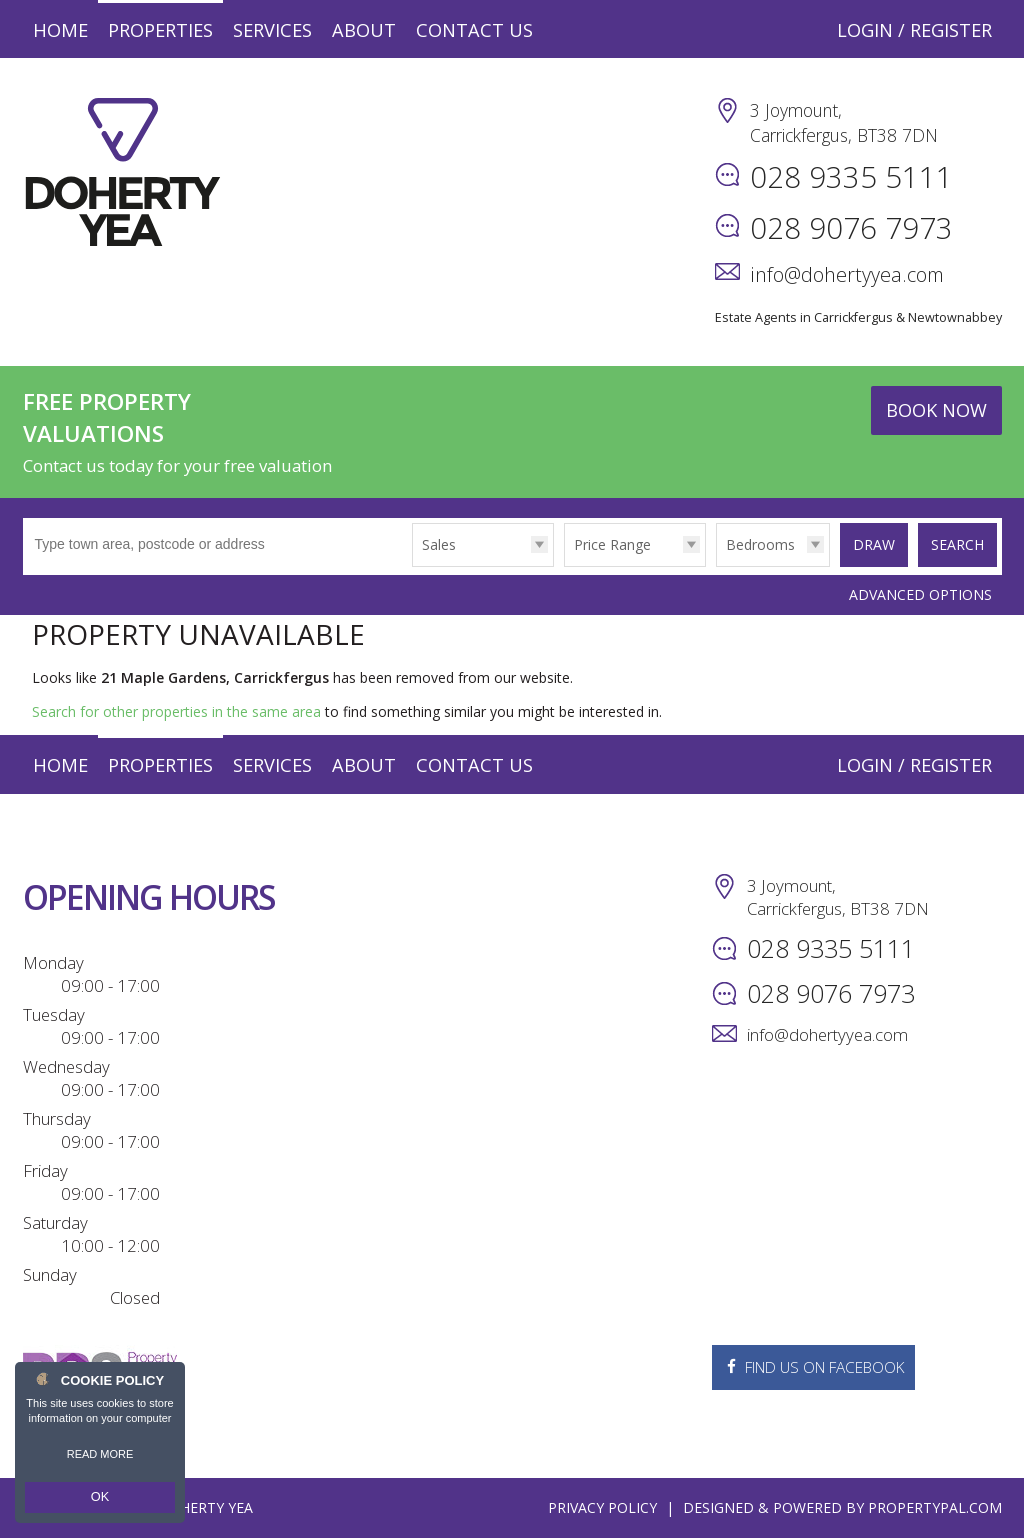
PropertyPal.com (935, 1507)
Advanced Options (920, 594)
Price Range (608, 544)
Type (408, 565)
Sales (435, 544)
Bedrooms (756, 544)
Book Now (936, 410)
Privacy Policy (602, 1507)
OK (100, 1499)
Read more (100, 1458)
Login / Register (914, 30)
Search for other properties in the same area (176, 711)
